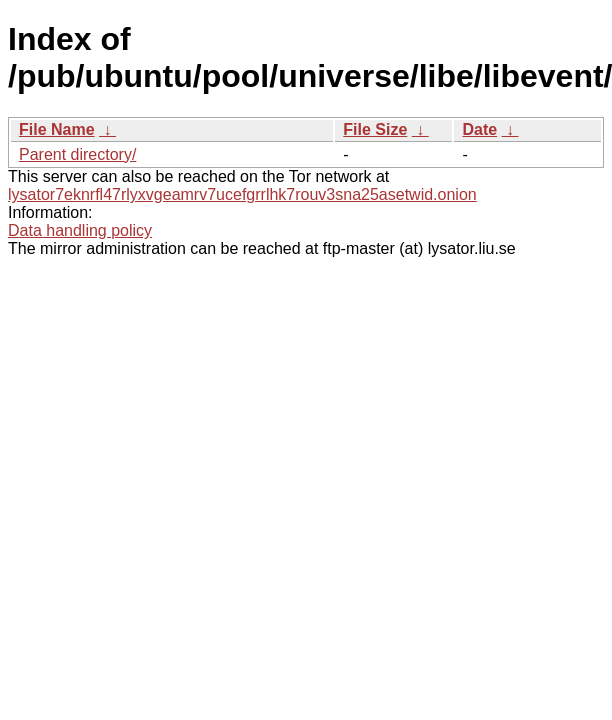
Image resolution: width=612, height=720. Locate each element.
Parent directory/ (77, 154)
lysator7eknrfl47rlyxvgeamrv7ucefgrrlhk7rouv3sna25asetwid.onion (242, 194)
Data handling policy (80, 230)
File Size (375, 129)
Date (479, 129)
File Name (57, 129)
